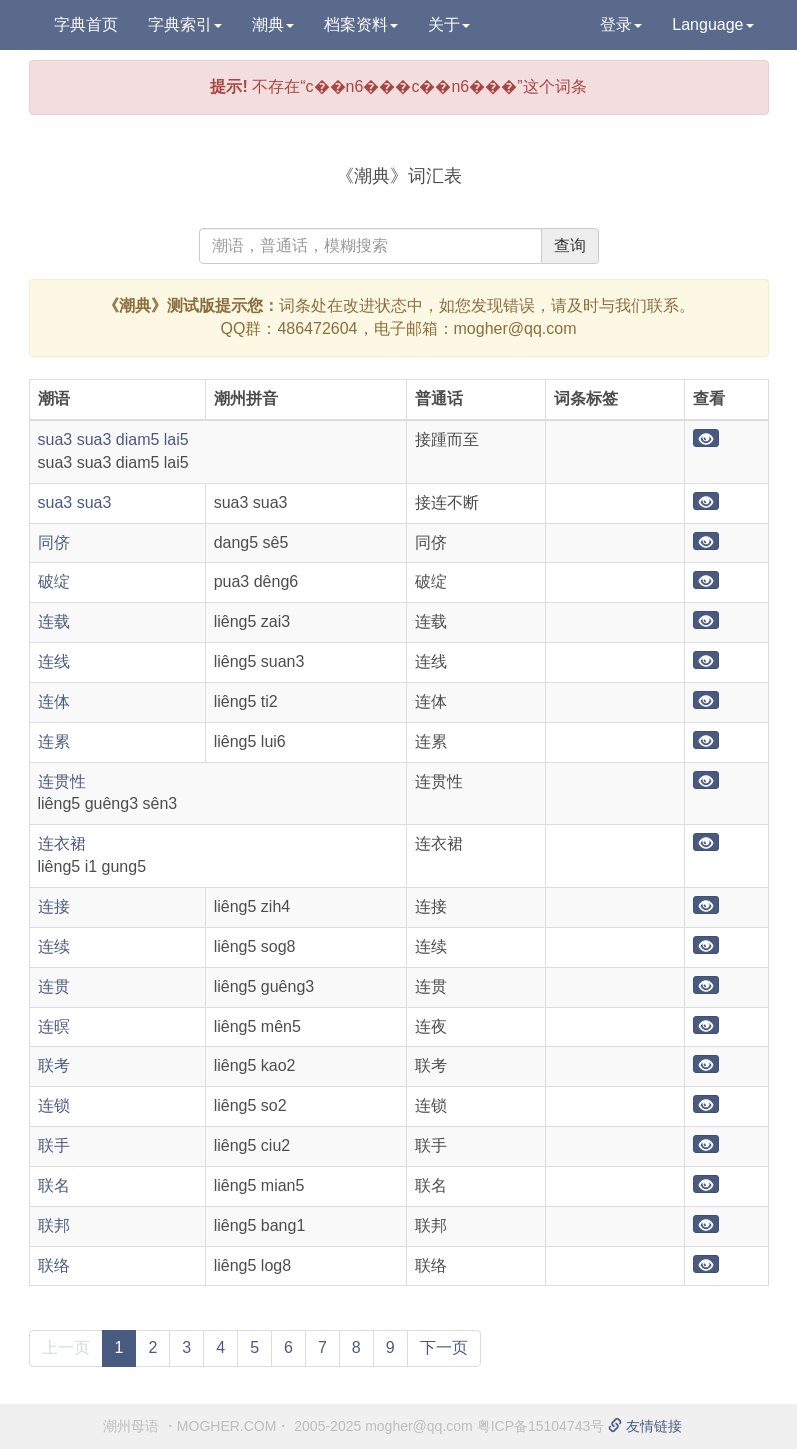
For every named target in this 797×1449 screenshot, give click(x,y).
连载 (54, 621)
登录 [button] (621, 24)
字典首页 (86, 24)
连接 (54, 906)
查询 (570, 245)
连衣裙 (62, 843)
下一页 (444, 1347)
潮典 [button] (273, 24)
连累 (54, 741)
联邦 (54, 1225)
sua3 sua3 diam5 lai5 (113, 439)
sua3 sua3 (75, 502)
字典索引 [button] (185, 24)
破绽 (54, 581)
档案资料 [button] (361, 24)
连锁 (54, 1105)
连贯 (54, 986)
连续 (54, 946)
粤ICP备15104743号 (541, 1426)
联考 (54, 1065)
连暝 (54, 1026)
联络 (54, 1265)
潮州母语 (131, 1426)
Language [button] (712, 24)
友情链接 (645, 1426)
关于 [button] (449, 24)
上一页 (66, 1347)
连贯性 (62, 781)
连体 (54, 701)
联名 (54, 1185)
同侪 (54, 542)
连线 (54, 661)
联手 (54, 1145)
